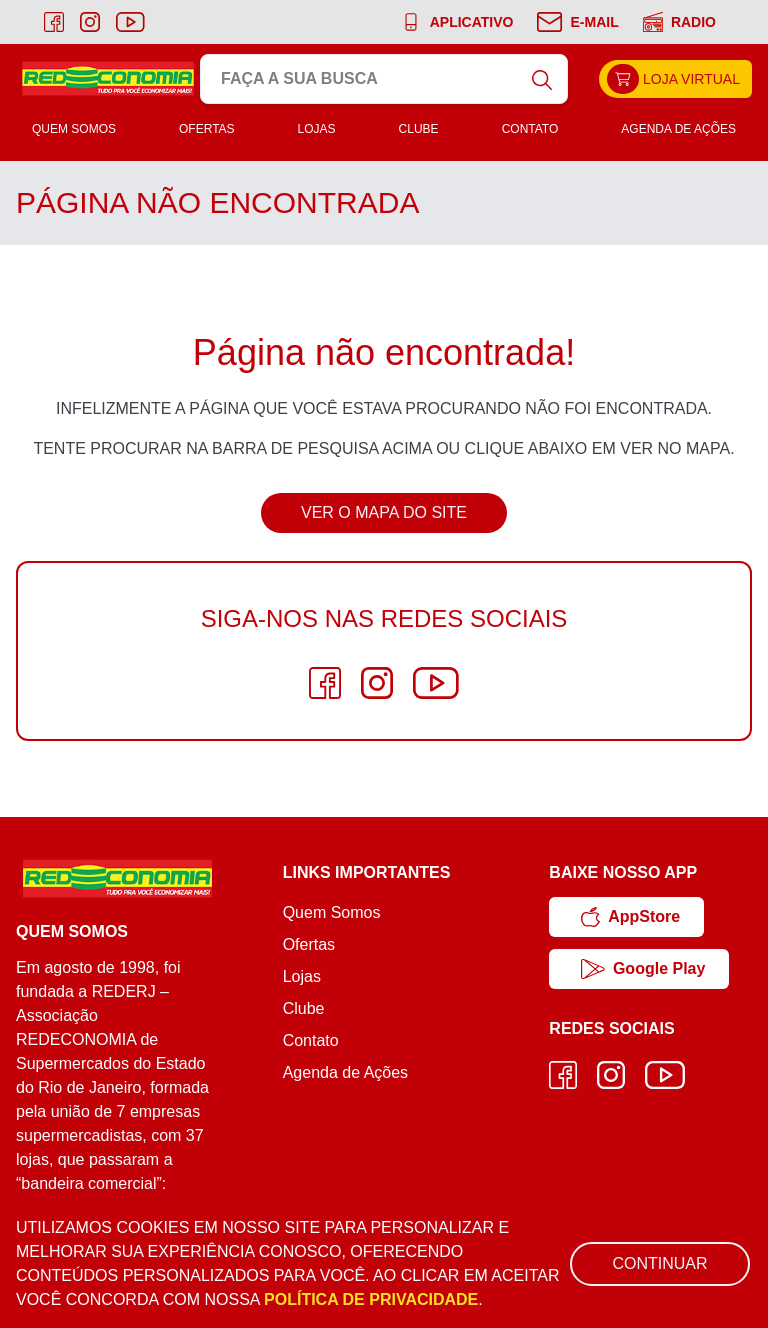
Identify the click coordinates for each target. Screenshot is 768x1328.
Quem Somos (74, 129)
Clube (419, 129)
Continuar (659, 1263)
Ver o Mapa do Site (384, 512)
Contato (530, 129)
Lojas (317, 129)
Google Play (643, 969)
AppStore (630, 917)
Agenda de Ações (678, 129)
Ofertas (207, 129)
